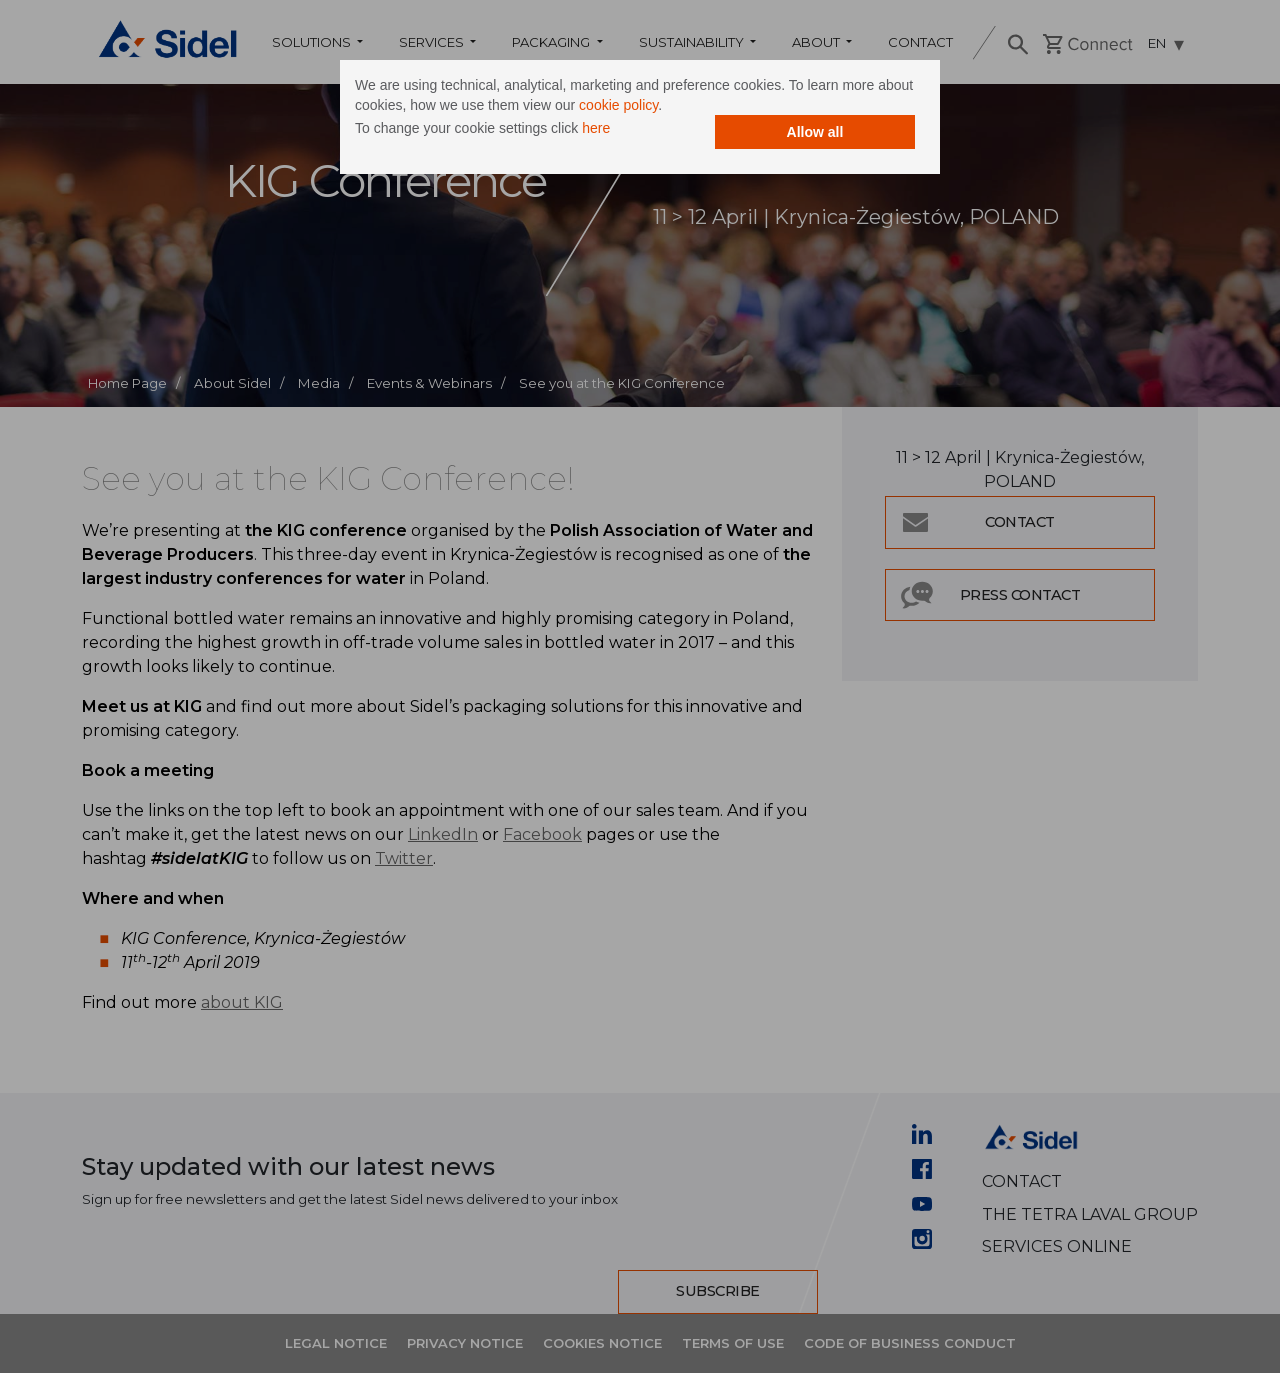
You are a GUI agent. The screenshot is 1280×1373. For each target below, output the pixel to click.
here (596, 128)
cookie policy (618, 105)
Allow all (815, 132)
